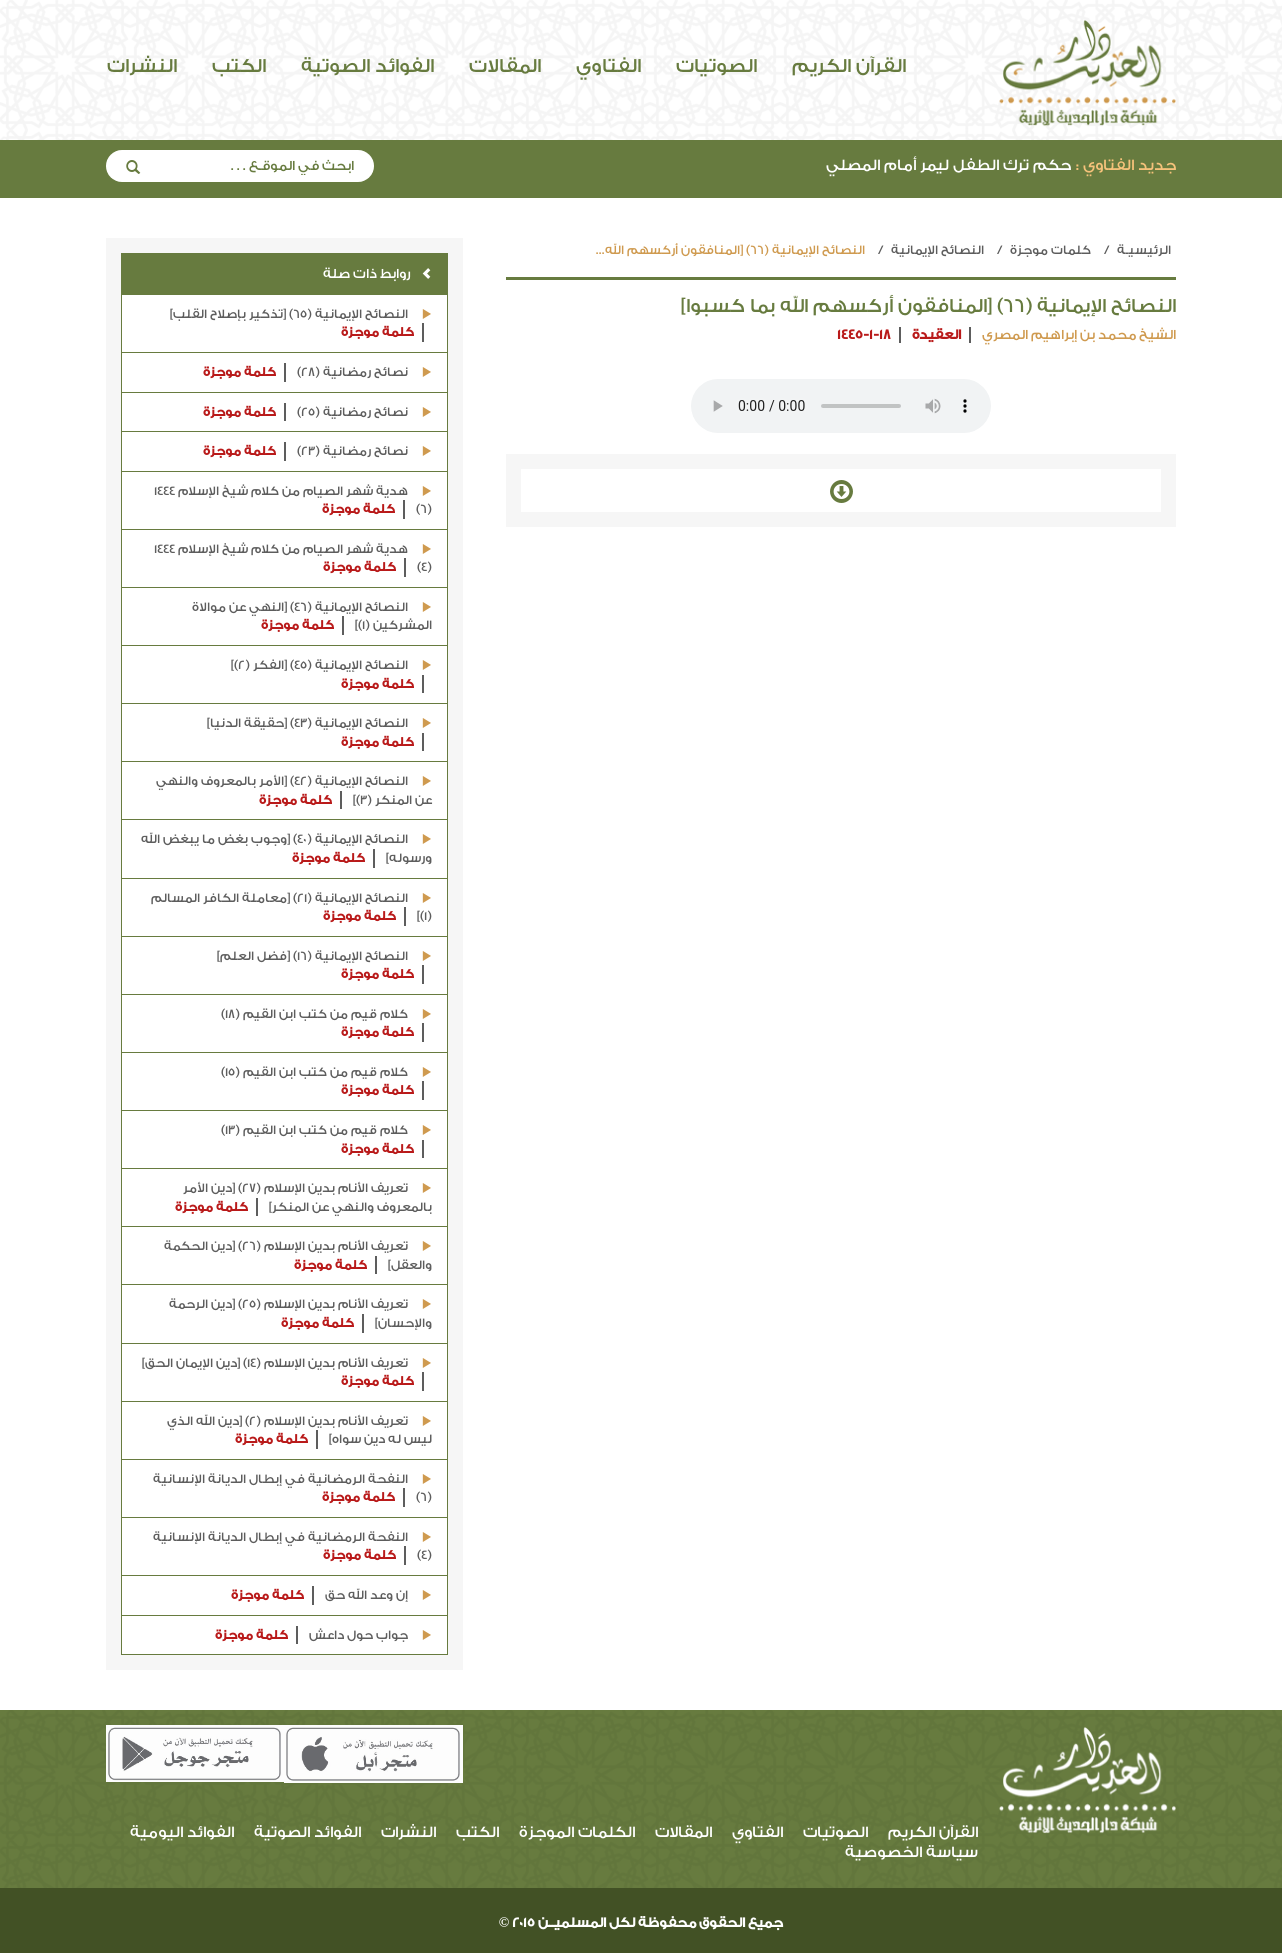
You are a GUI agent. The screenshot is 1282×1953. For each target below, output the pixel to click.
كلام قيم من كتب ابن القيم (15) (326, 1082)
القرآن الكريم (849, 66)
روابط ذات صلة (377, 273)
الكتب (239, 66)
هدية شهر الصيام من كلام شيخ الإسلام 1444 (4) (293, 559)
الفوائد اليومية (182, 1832)
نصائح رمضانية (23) (317, 451)
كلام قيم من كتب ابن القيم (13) (326, 1140)
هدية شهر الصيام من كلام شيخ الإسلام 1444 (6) (293, 501)
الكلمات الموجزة (577, 1832)
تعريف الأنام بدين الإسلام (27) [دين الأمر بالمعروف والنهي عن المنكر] (303, 1198)
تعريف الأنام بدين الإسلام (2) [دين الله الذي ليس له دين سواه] (299, 1431)
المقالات (505, 66)
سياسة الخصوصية (911, 1852)
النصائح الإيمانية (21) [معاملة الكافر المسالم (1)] (291, 908)
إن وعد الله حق (331, 1595)
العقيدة (936, 334)
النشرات (142, 66)
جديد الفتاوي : (1126, 165)
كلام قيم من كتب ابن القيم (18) (326, 1024)
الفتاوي (608, 66)
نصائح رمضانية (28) (317, 372)
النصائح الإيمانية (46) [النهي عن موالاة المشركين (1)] (312, 617)
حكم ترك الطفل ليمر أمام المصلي (1001, 165)
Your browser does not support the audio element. (841, 406)
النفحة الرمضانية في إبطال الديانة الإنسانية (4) (292, 1547)
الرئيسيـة (1144, 250)
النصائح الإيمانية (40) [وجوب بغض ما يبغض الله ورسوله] (286, 849)
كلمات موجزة (1050, 250)
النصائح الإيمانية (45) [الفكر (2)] (331, 675)
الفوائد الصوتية (367, 66)
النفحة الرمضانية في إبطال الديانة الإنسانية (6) (292, 1489)
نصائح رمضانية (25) (317, 412)
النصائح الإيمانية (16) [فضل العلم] (324, 966)
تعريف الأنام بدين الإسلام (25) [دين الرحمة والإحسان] (300, 1314)
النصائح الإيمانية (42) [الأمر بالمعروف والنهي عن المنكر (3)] (294, 791)
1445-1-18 (864, 334)
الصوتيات (716, 66)
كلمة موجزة (377, 332)
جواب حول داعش (323, 1635)
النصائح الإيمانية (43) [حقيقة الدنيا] (319, 733)
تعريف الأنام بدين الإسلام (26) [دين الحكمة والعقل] (298, 1256)
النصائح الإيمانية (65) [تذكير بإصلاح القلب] (301, 324)
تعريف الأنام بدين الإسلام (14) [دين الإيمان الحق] (287, 1373)
